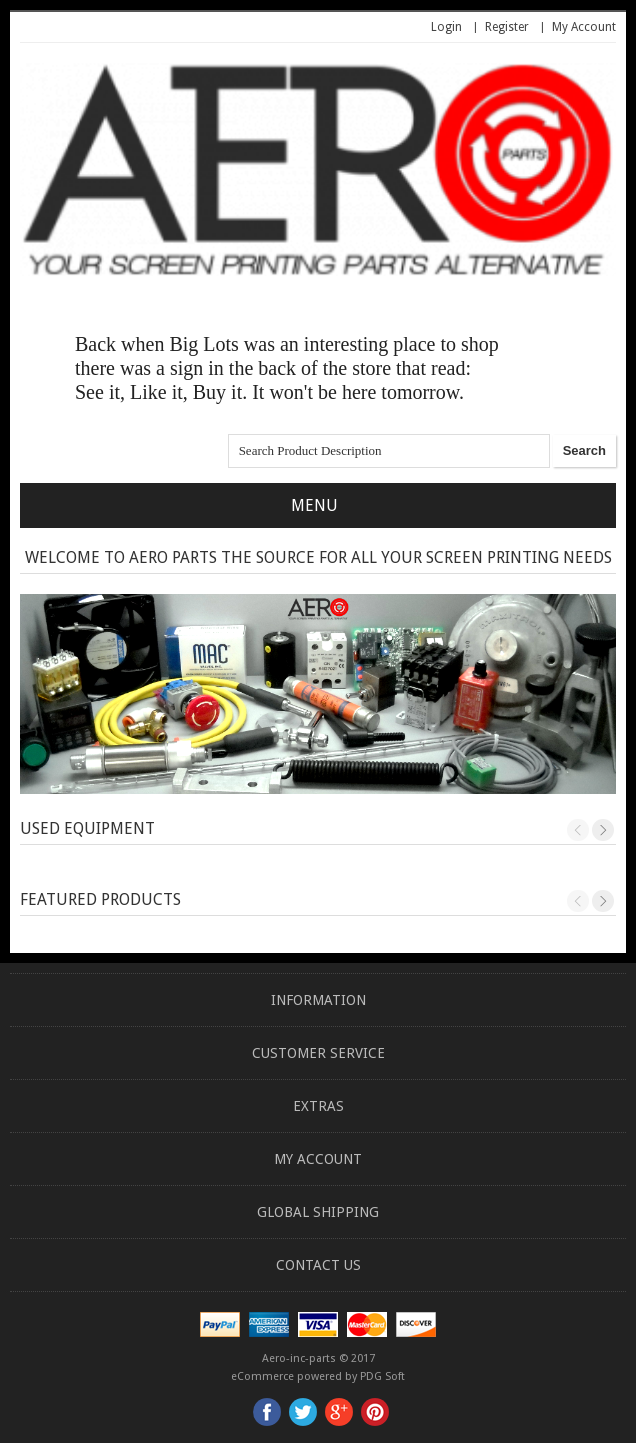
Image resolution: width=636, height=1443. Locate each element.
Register (507, 27)
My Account (584, 27)
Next (603, 830)
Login (446, 27)
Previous (578, 830)
